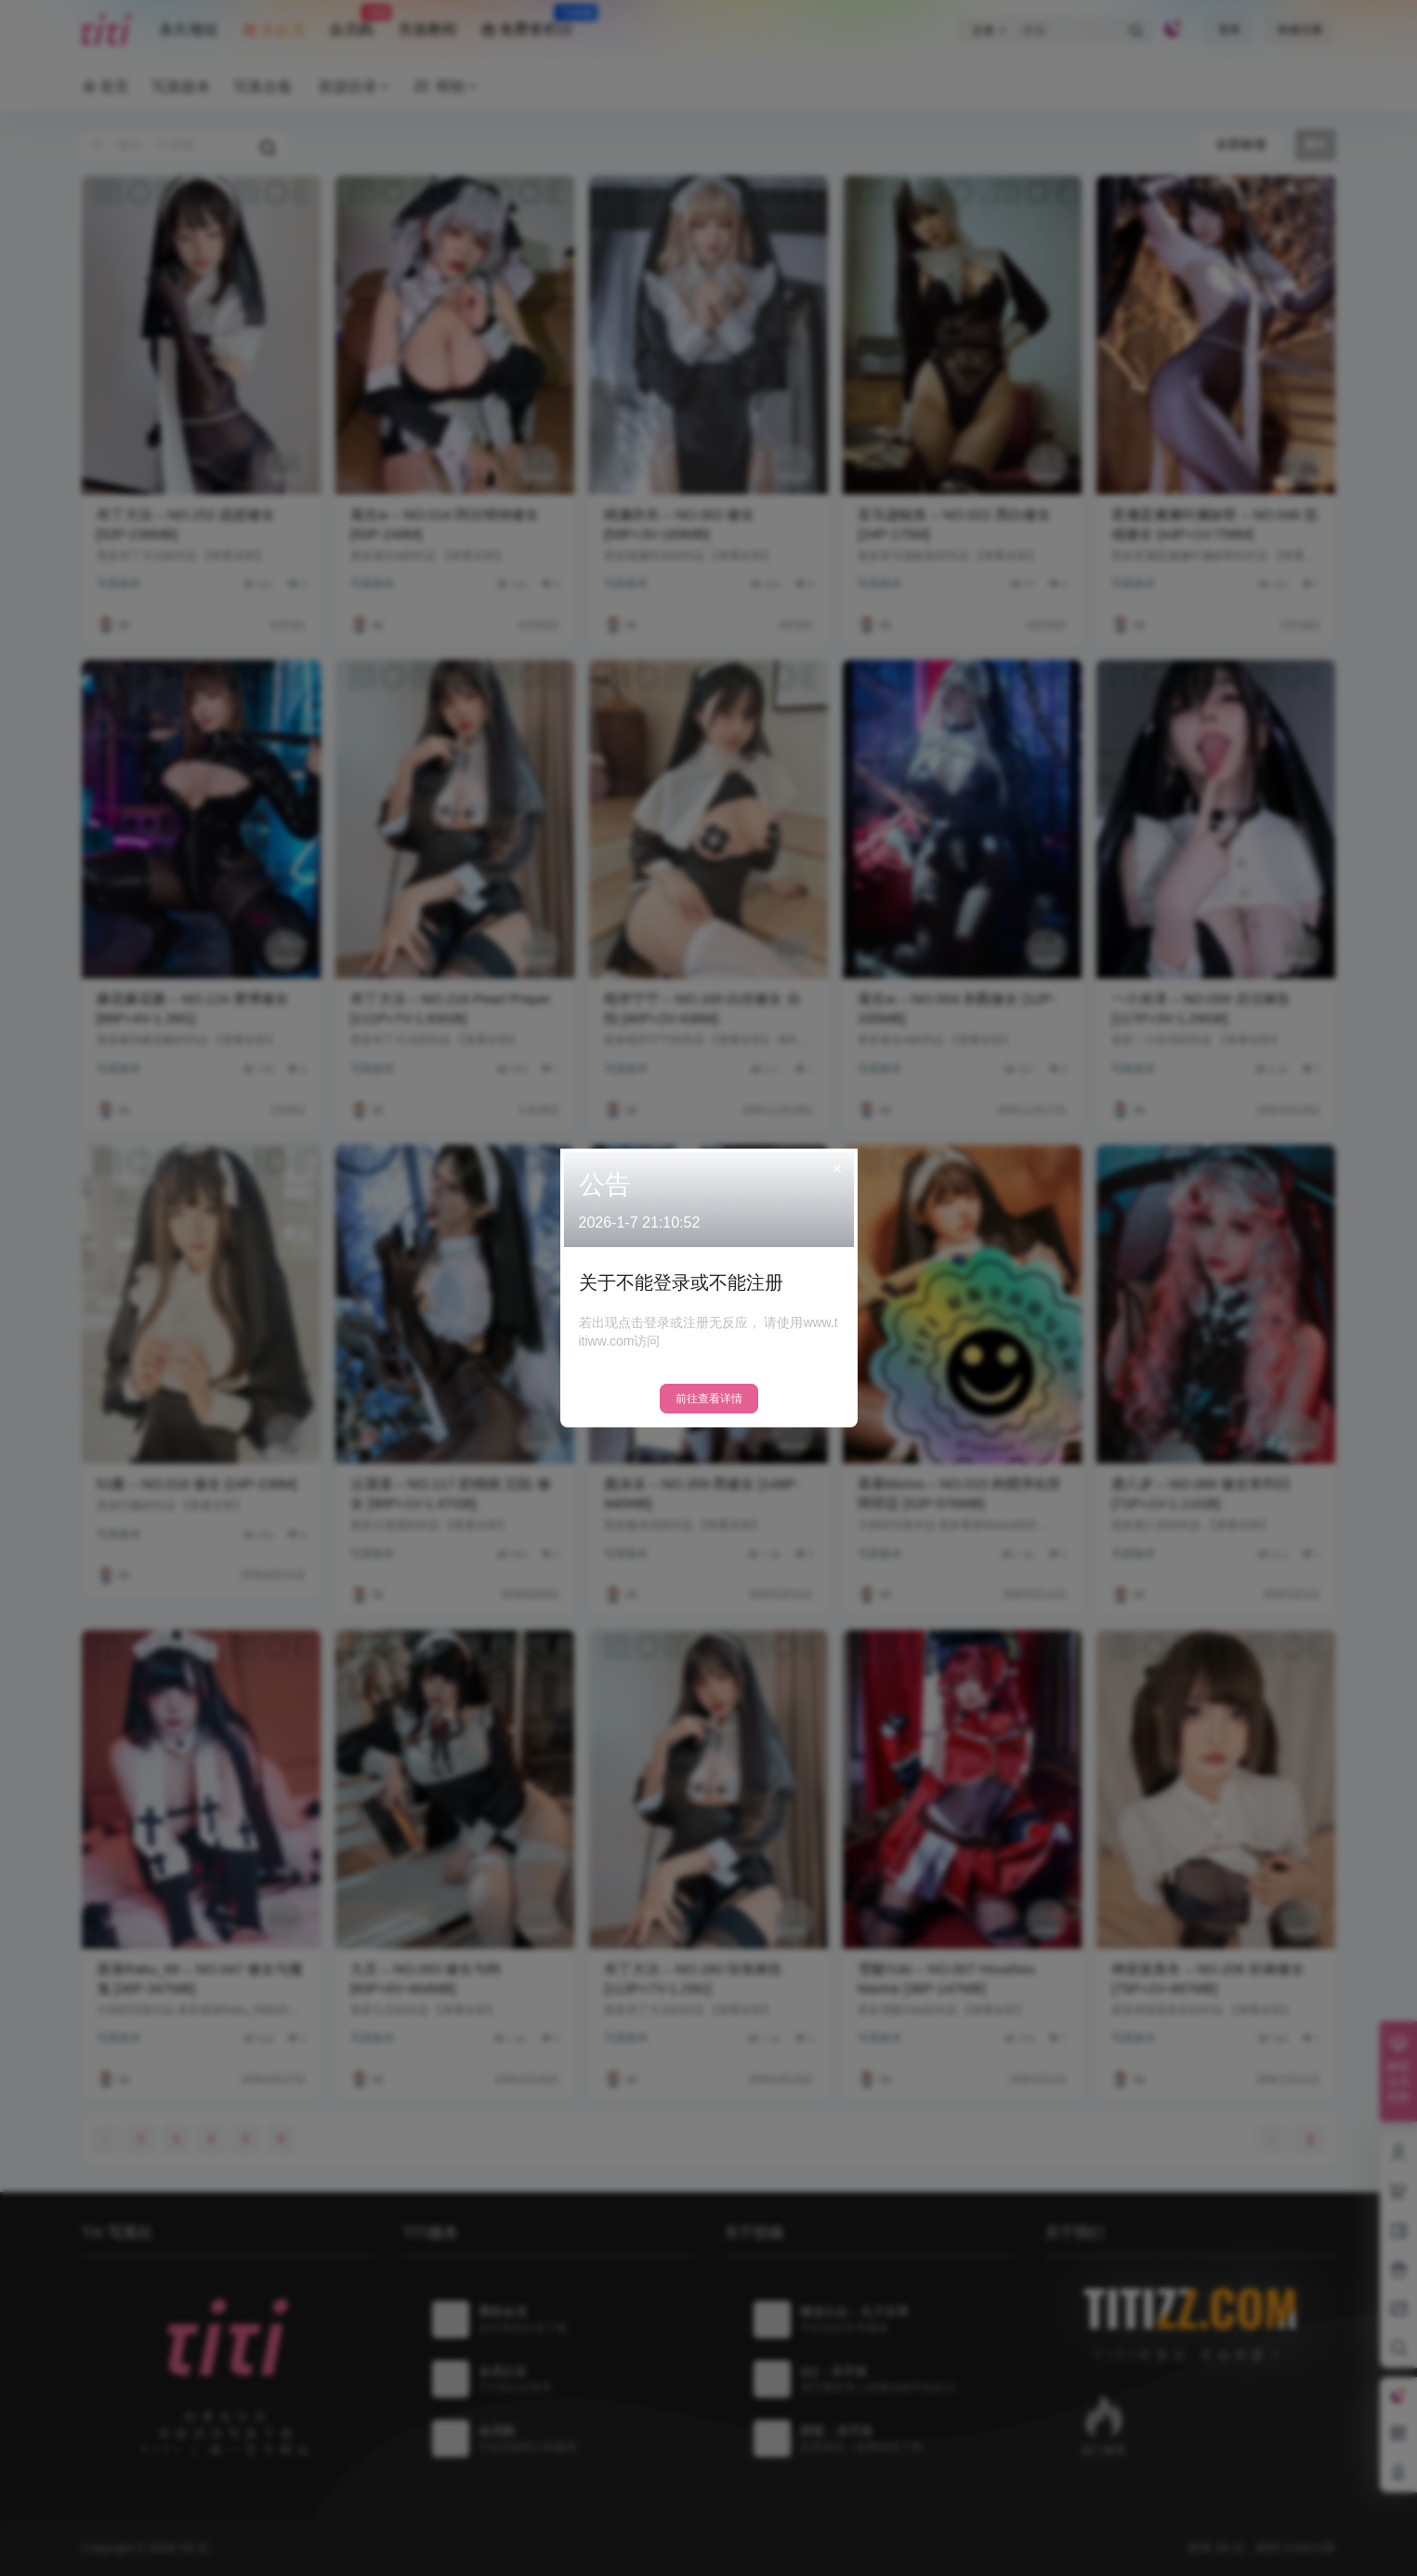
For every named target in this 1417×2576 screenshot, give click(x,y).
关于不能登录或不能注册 (681, 1282)
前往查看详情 (709, 1398)
